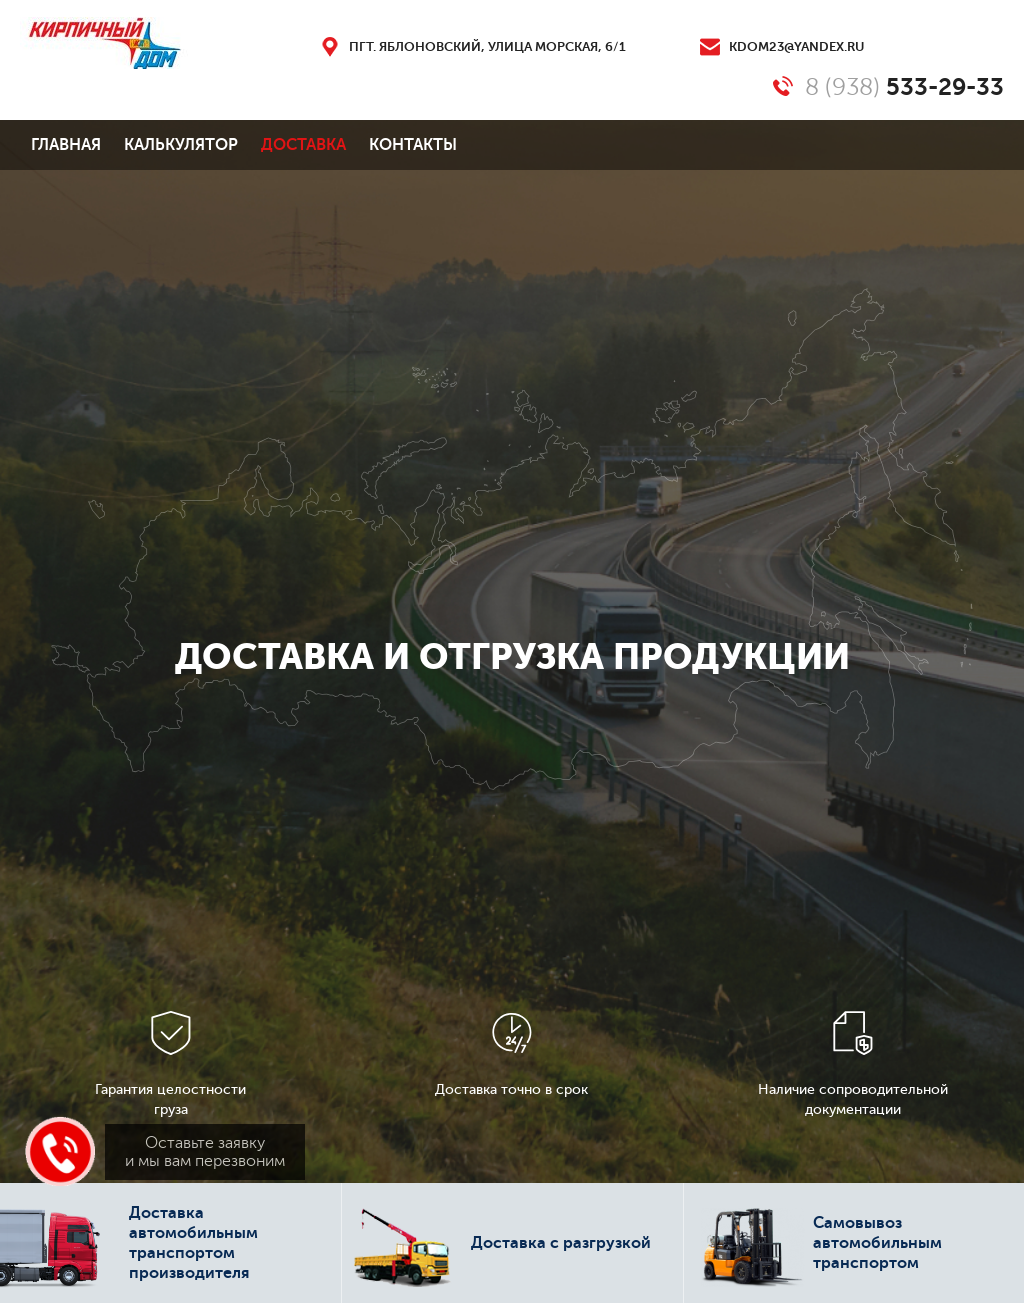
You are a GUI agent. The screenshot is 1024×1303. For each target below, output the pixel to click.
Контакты (413, 145)
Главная (66, 145)
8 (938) (904, 86)
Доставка (303, 145)
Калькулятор (181, 145)
